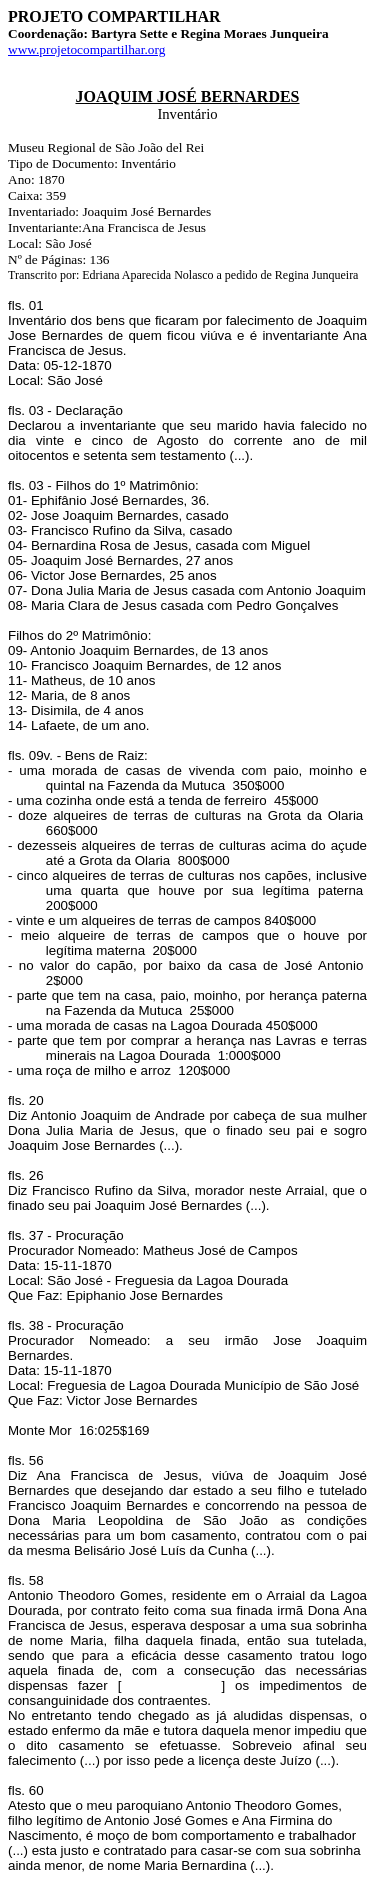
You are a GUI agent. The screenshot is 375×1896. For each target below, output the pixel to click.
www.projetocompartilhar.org (86, 49)
